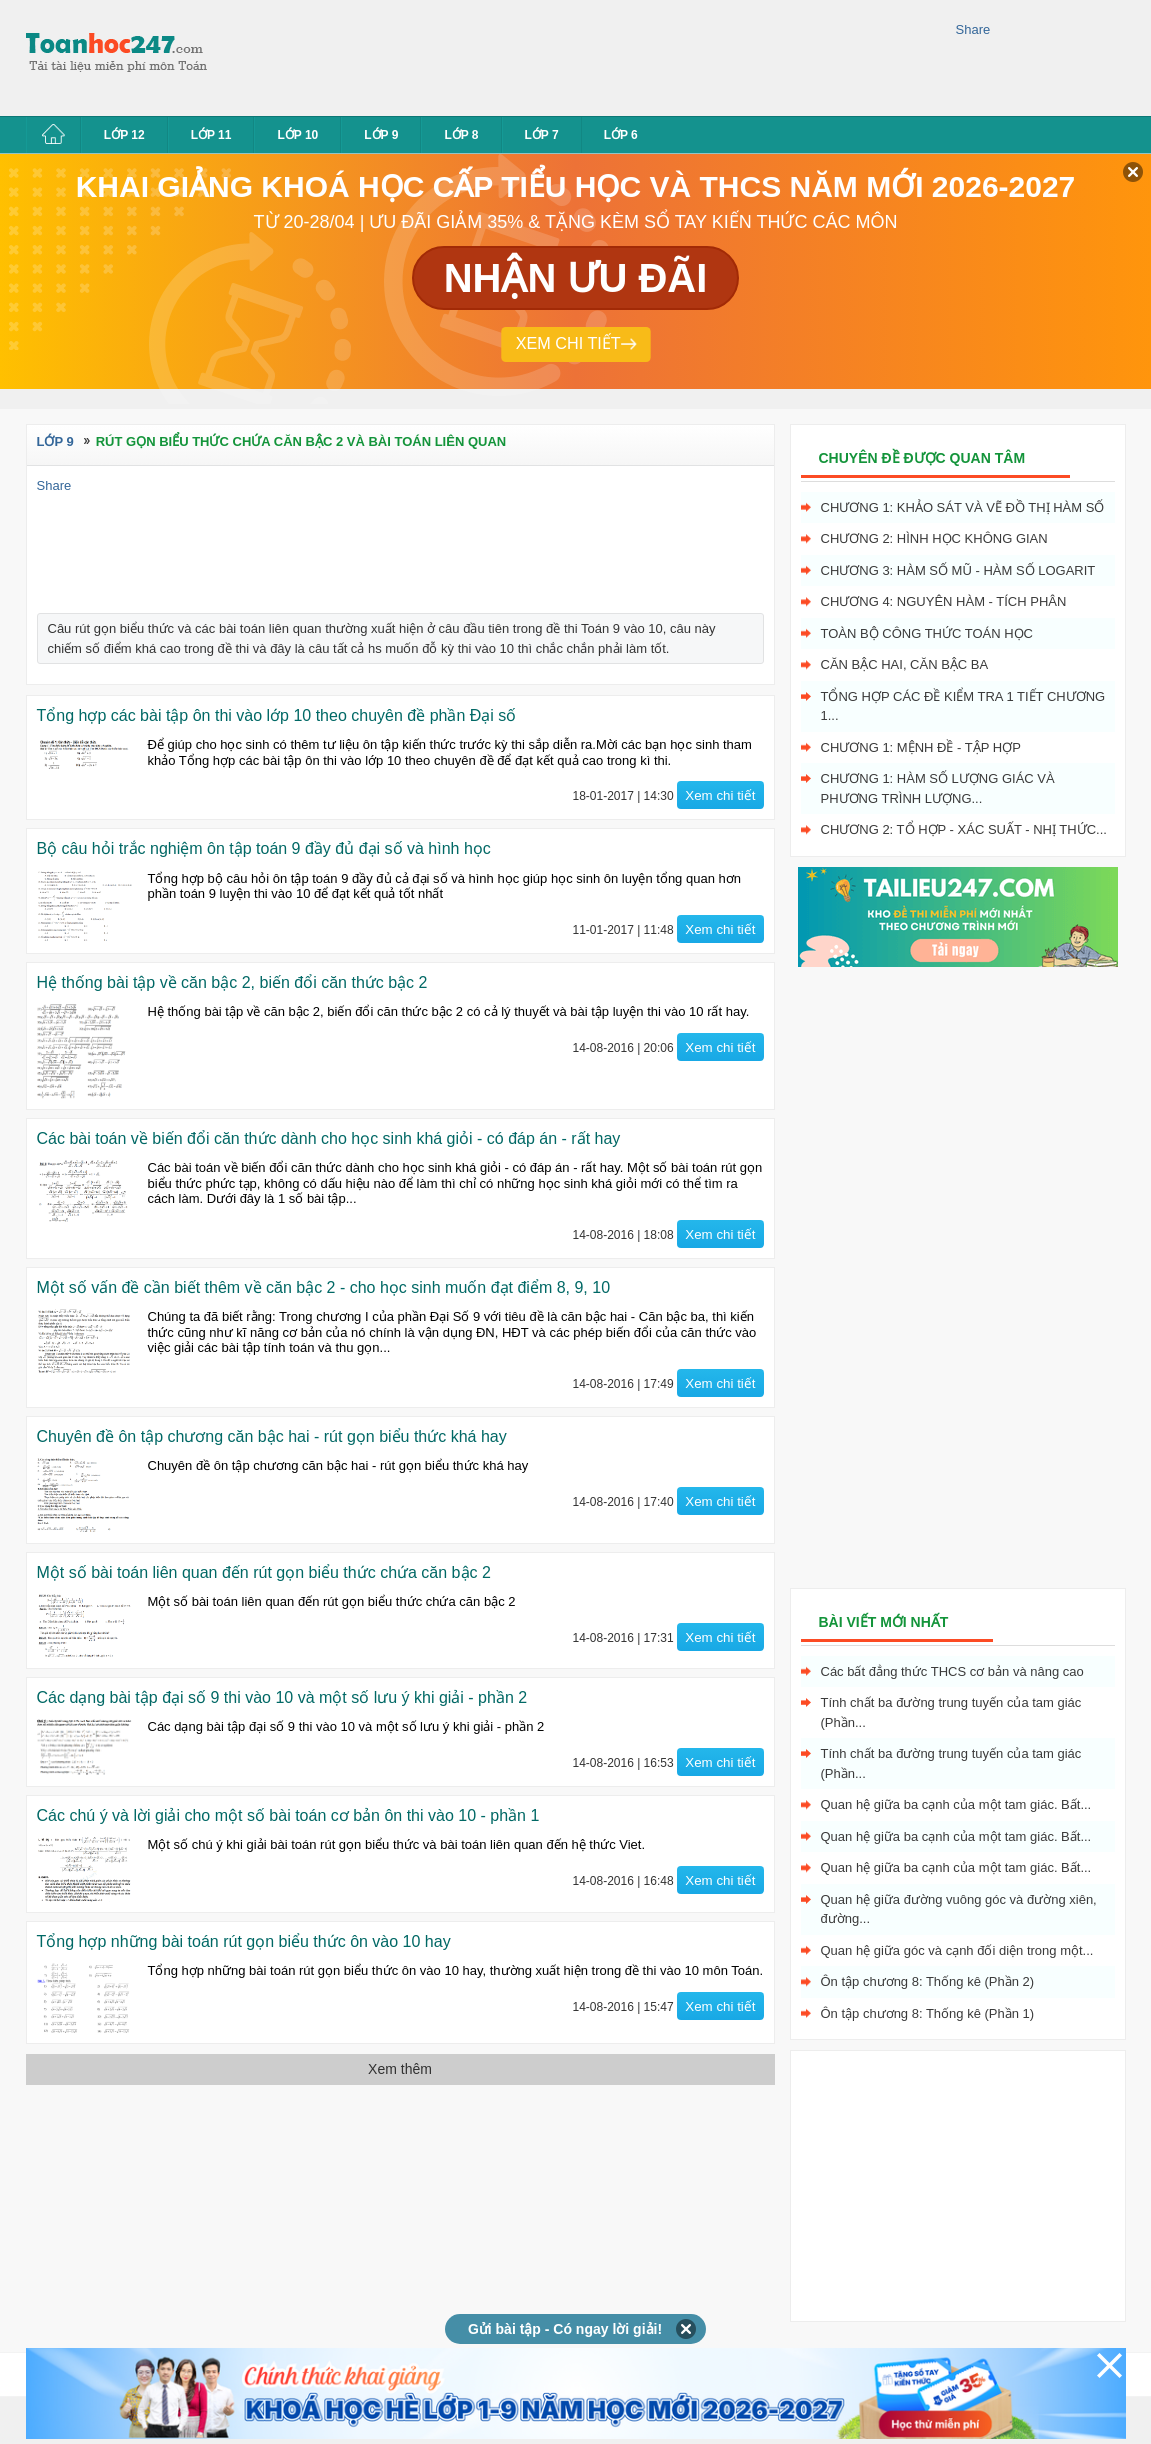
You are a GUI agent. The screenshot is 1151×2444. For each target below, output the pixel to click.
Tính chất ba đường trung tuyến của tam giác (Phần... (951, 1712)
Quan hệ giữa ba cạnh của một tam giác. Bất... (956, 1804)
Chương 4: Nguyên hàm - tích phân (944, 601)
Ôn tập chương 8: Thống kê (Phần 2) (928, 1981)
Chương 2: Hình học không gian (934, 538)
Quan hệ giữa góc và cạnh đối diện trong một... (957, 1950)
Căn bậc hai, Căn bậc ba (905, 664)
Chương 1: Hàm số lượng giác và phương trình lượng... (938, 788)
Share (973, 29)
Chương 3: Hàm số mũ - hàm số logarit (958, 570)
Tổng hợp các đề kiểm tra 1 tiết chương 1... (963, 706)
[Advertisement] (590, 55)
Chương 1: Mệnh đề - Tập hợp (921, 747)
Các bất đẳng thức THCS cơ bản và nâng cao (952, 1671)
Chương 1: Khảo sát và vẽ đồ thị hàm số (963, 507)
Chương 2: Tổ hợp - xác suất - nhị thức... (964, 829)
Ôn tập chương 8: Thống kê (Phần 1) (928, 2013)
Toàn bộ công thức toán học (927, 633)
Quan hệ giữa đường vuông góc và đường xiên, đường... (959, 1909)
